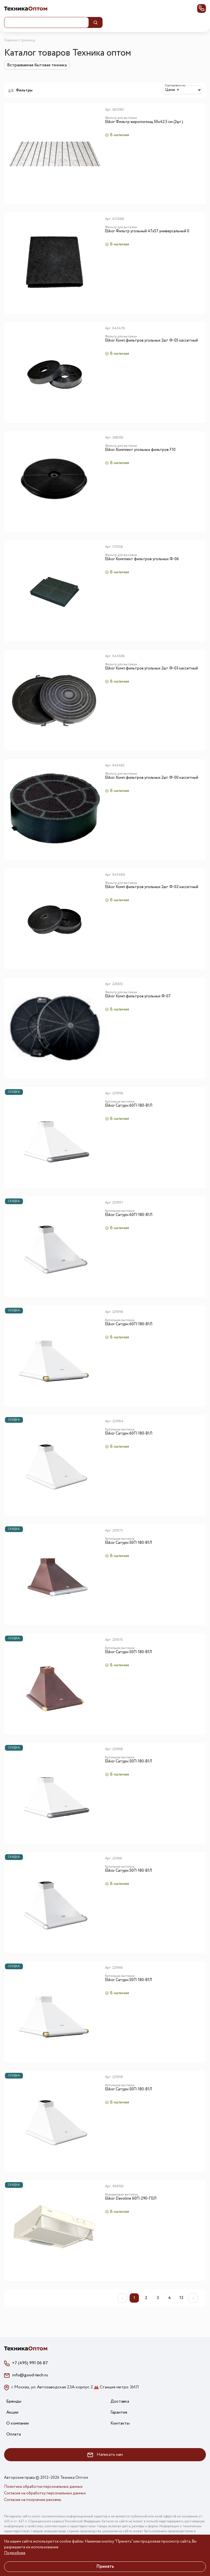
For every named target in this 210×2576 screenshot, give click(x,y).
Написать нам (105, 2454)
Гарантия (118, 2412)
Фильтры (20, 90)
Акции (12, 2412)
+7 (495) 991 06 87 (30, 2363)
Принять (105, 2566)
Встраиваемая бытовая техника (37, 65)
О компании (17, 2423)
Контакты (120, 2423)
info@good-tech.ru (30, 2375)
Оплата (13, 2434)
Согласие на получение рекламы (32, 2500)
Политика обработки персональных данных (43, 2486)
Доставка (119, 2401)
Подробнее (14, 2553)
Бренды (13, 2401)
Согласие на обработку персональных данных (45, 2493)
